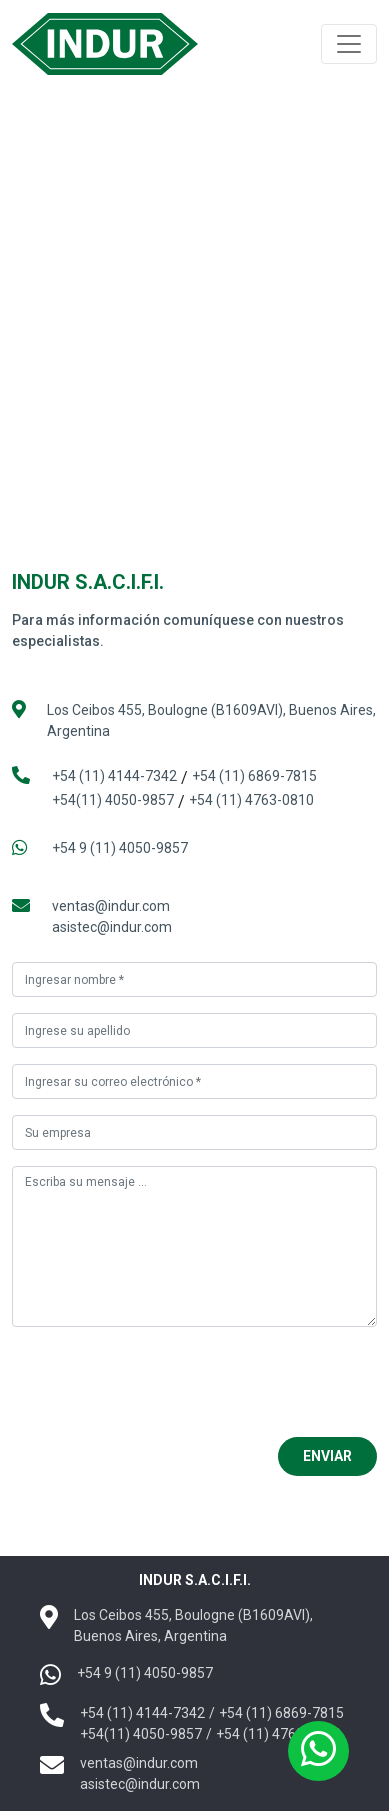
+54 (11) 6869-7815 (254, 776)
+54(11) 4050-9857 (113, 800)
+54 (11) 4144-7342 (114, 776)
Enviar (327, 1456)
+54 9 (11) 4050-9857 (120, 848)
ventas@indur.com (111, 906)
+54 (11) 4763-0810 (251, 800)
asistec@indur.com (112, 927)
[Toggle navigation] (349, 44)
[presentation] (164, 1382)
